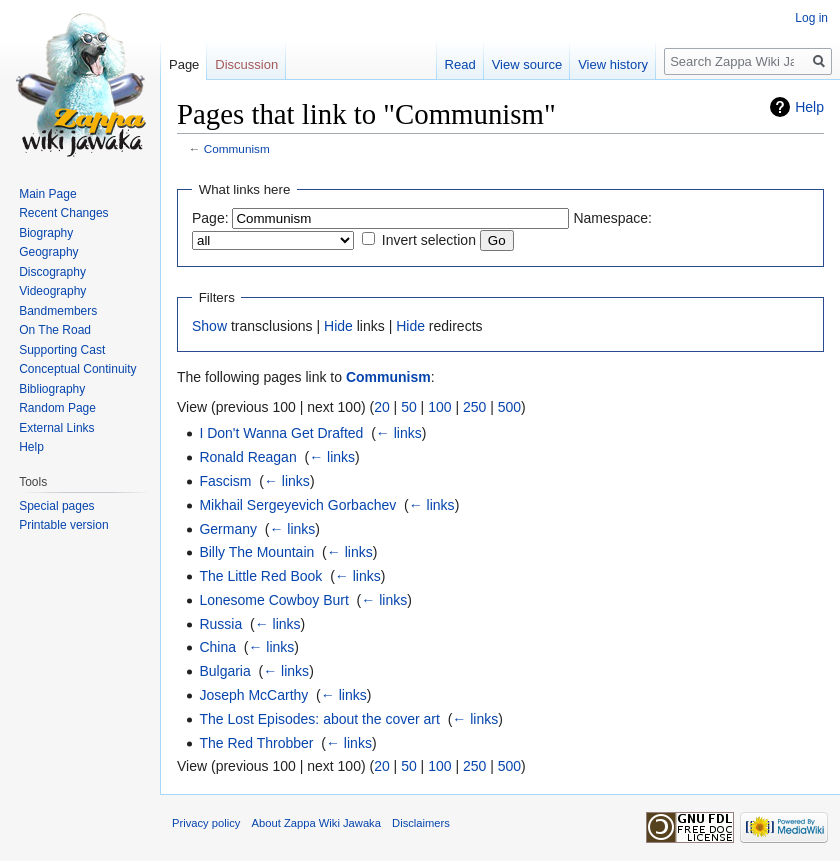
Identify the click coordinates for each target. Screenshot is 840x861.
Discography (52, 272)
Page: (210, 218)
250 (474, 407)
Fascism (225, 481)
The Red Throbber (256, 743)
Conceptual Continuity (77, 369)
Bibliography (52, 389)
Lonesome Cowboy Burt (273, 600)
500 (509, 407)
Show (209, 326)
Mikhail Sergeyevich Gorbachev (297, 505)
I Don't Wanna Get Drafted (281, 433)
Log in (811, 18)
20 (382, 407)
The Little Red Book (260, 576)
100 (439, 407)
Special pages (56, 506)
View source (527, 64)
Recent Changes (63, 213)
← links (399, 433)
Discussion (246, 64)
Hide (338, 326)
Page (184, 64)
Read (460, 64)
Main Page (47, 194)
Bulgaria (224, 671)
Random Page (57, 408)
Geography (48, 252)
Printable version (63, 525)
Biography (46, 233)
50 (409, 407)
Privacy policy (206, 823)
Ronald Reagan (247, 457)
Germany (228, 529)
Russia (220, 624)
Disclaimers (421, 823)
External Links (56, 428)
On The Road (55, 330)
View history (613, 64)
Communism (237, 148)
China (217, 647)
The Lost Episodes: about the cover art (319, 719)
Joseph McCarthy (253, 695)
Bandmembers (58, 311)
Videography (52, 291)
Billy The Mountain (256, 552)
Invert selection (429, 240)
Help (809, 107)
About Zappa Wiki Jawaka (316, 823)
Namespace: (612, 218)
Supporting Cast (62, 350)
